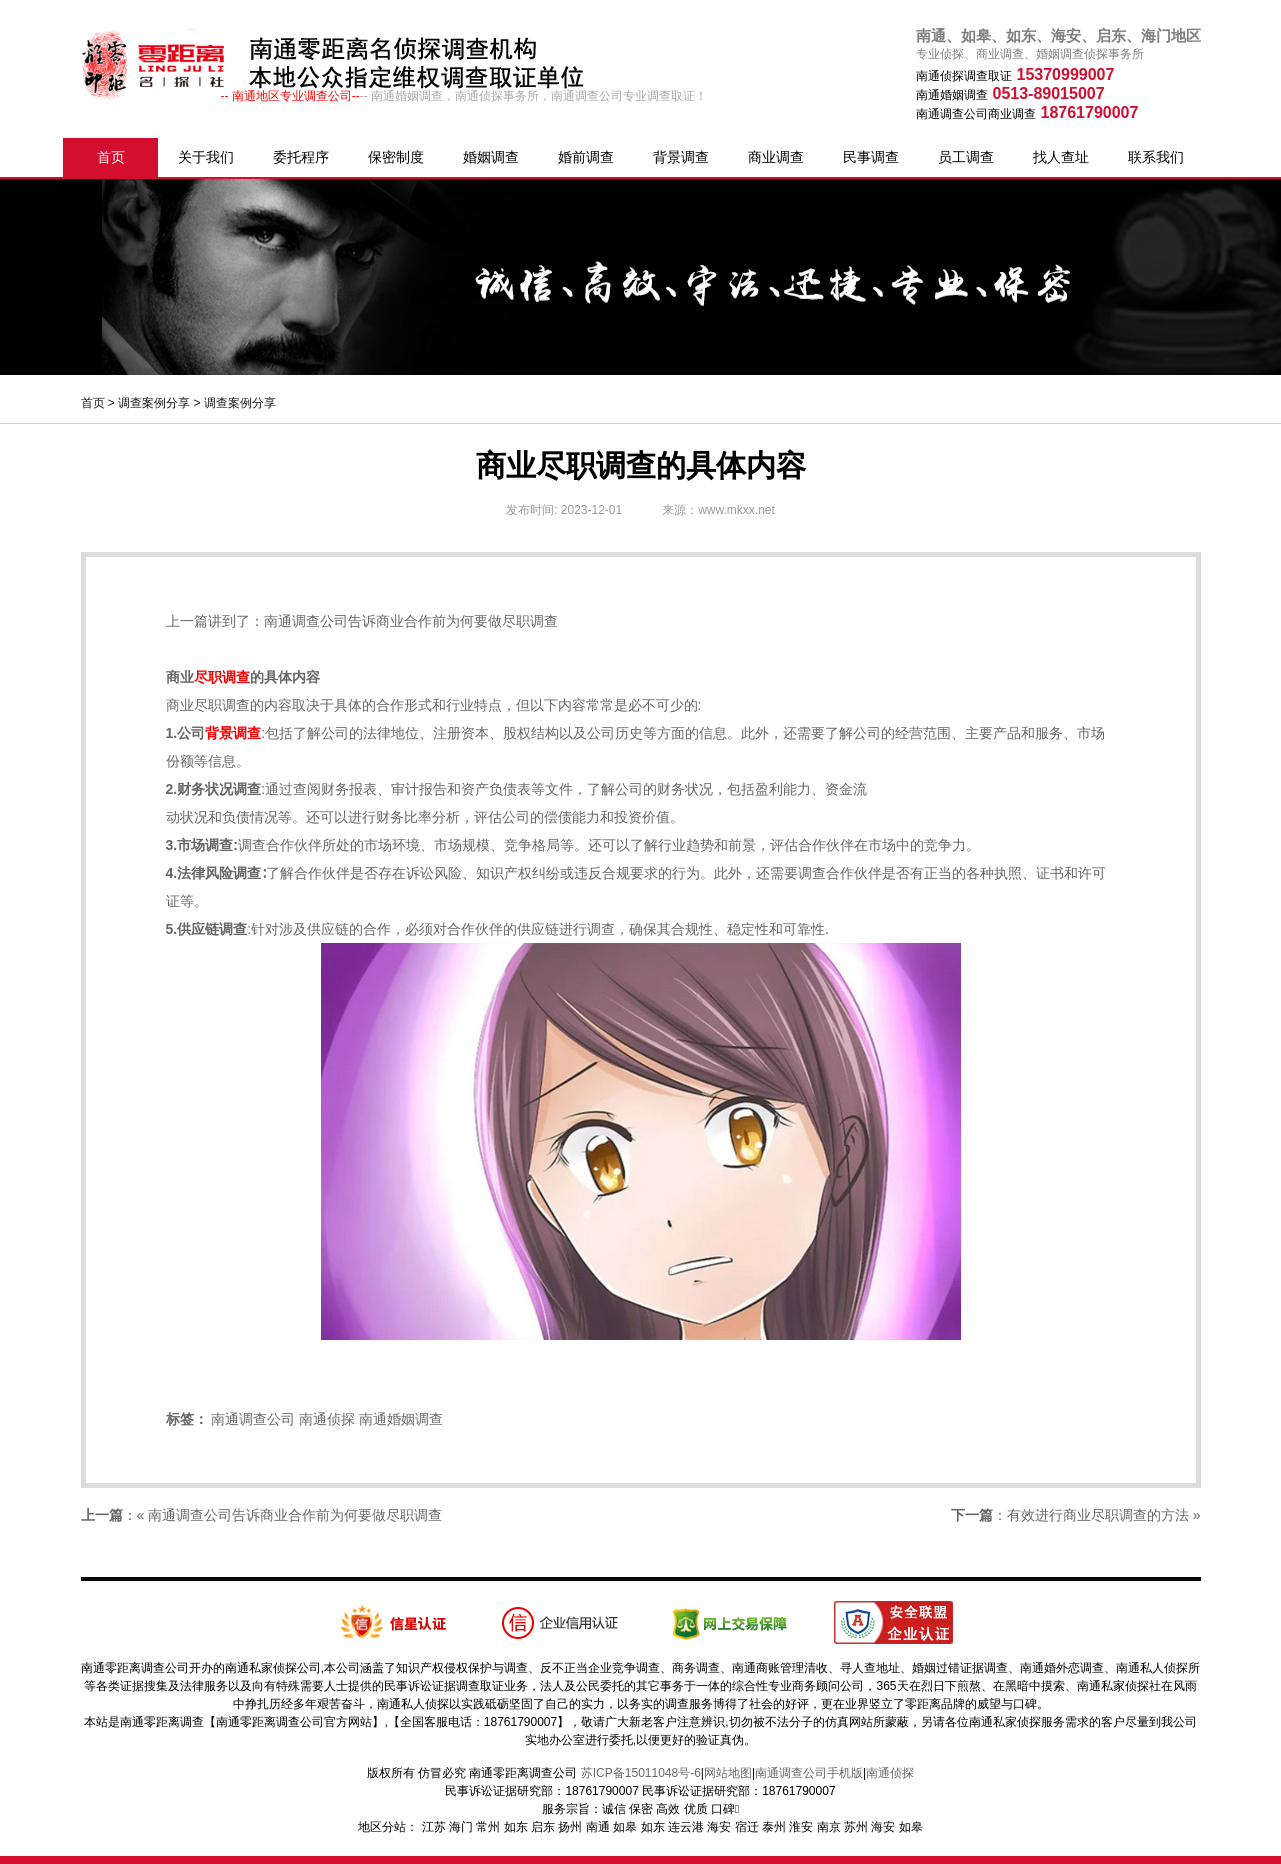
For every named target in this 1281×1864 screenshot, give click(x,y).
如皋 (625, 1827)
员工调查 (966, 157)
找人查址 (1061, 157)
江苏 (434, 1827)
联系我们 (1156, 157)
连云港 (686, 1827)
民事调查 (871, 157)
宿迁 (747, 1827)
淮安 (801, 1827)
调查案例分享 (154, 403)
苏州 (856, 1827)
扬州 (570, 1827)
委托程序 (301, 157)
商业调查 (776, 157)
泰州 (774, 1827)
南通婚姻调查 (401, 1419)
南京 (829, 1827)
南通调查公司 (253, 1419)
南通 (598, 1827)
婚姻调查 (491, 157)
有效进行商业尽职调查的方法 (1098, 1515)
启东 (543, 1827)
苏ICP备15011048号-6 (641, 1773)
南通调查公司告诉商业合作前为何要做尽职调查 (411, 621)
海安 (719, 1827)
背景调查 (681, 157)
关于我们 (206, 157)
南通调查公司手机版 (809, 1773)
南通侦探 (327, 1419)
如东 (516, 1827)
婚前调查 (586, 157)
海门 (461, 1827)
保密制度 (396, 157)
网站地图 (728, 1773)
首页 (111, 157)
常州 (488, 1827)
